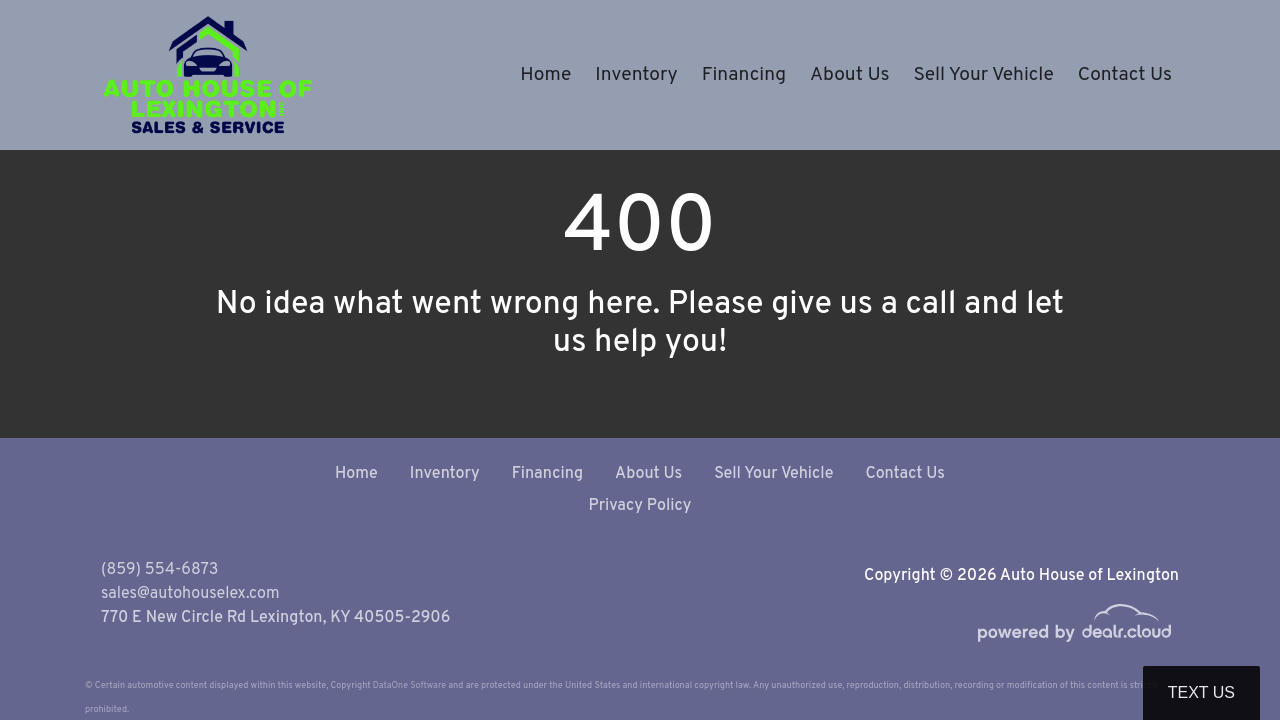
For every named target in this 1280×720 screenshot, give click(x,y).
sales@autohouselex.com (190, 594)
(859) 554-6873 (159, 570)
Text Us (1201, 692)
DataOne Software (409, 685)
